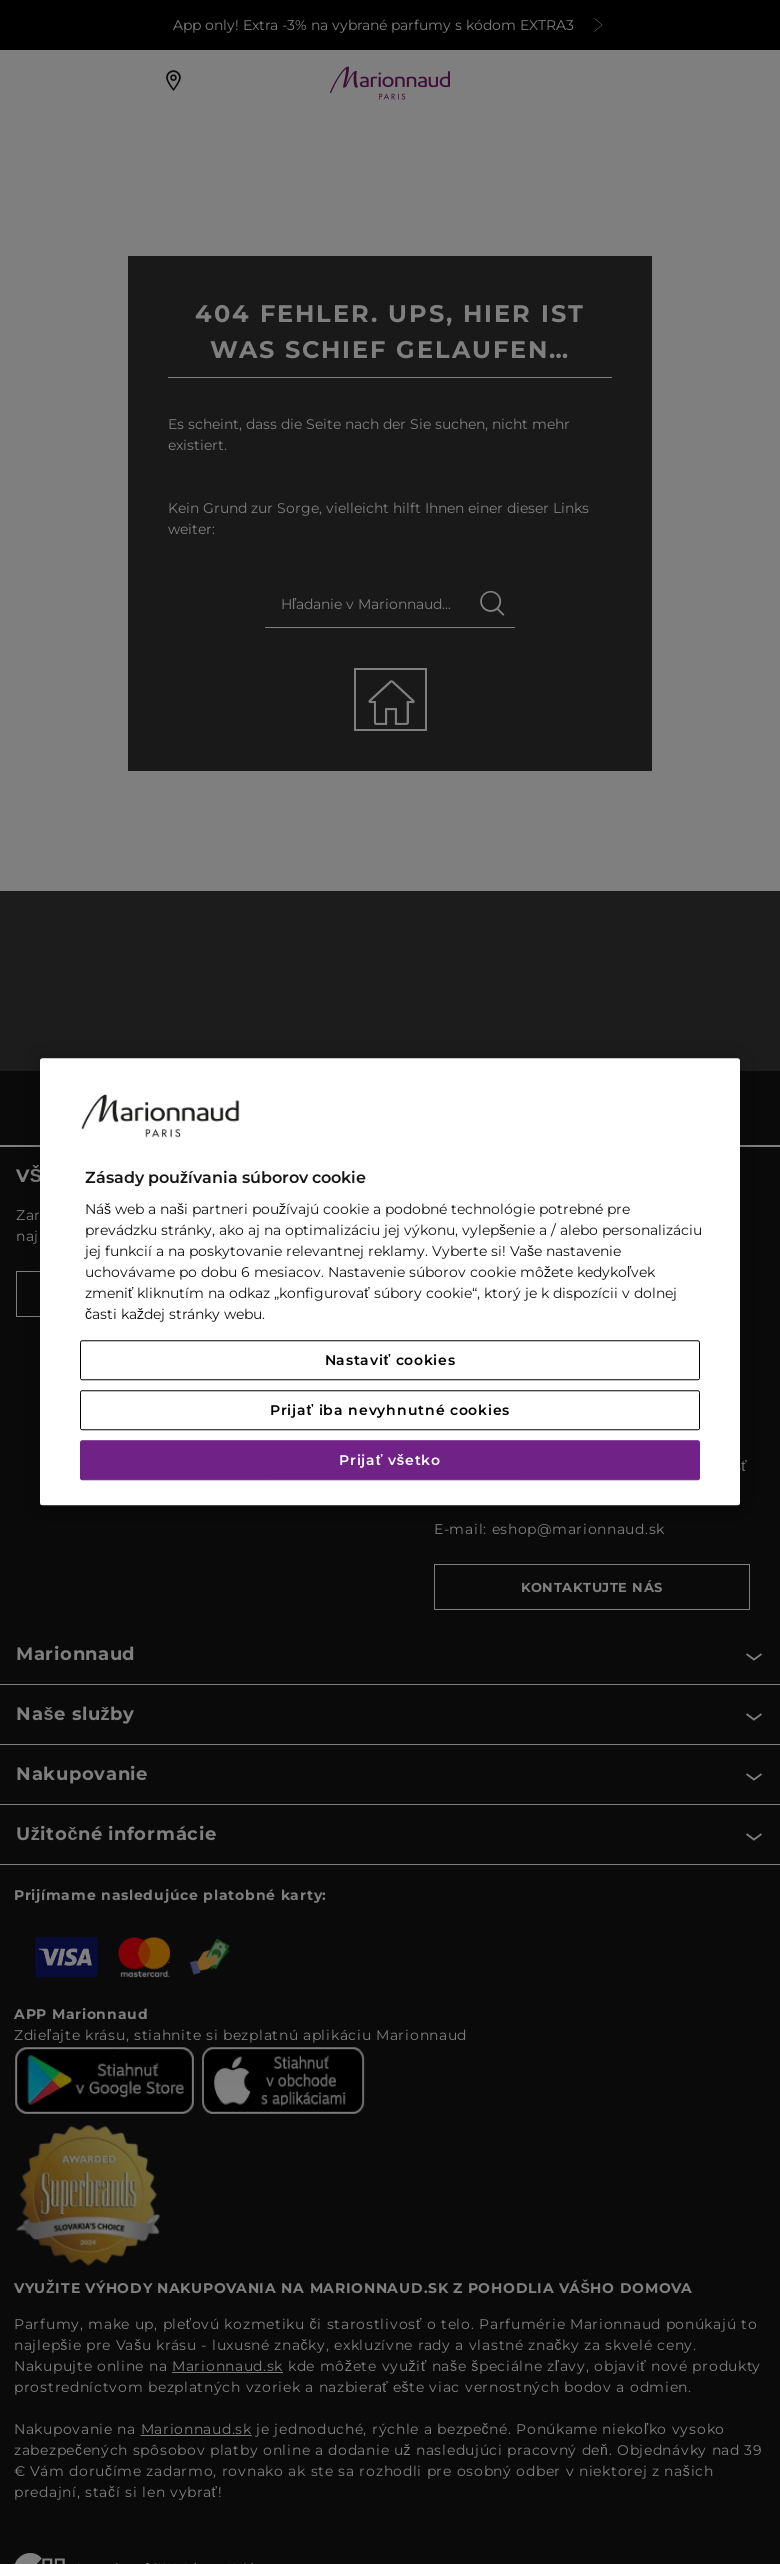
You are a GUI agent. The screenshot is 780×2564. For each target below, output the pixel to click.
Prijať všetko (390, 1461)
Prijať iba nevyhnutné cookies (390, 1411)
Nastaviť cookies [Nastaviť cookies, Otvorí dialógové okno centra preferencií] (390, 1361)
